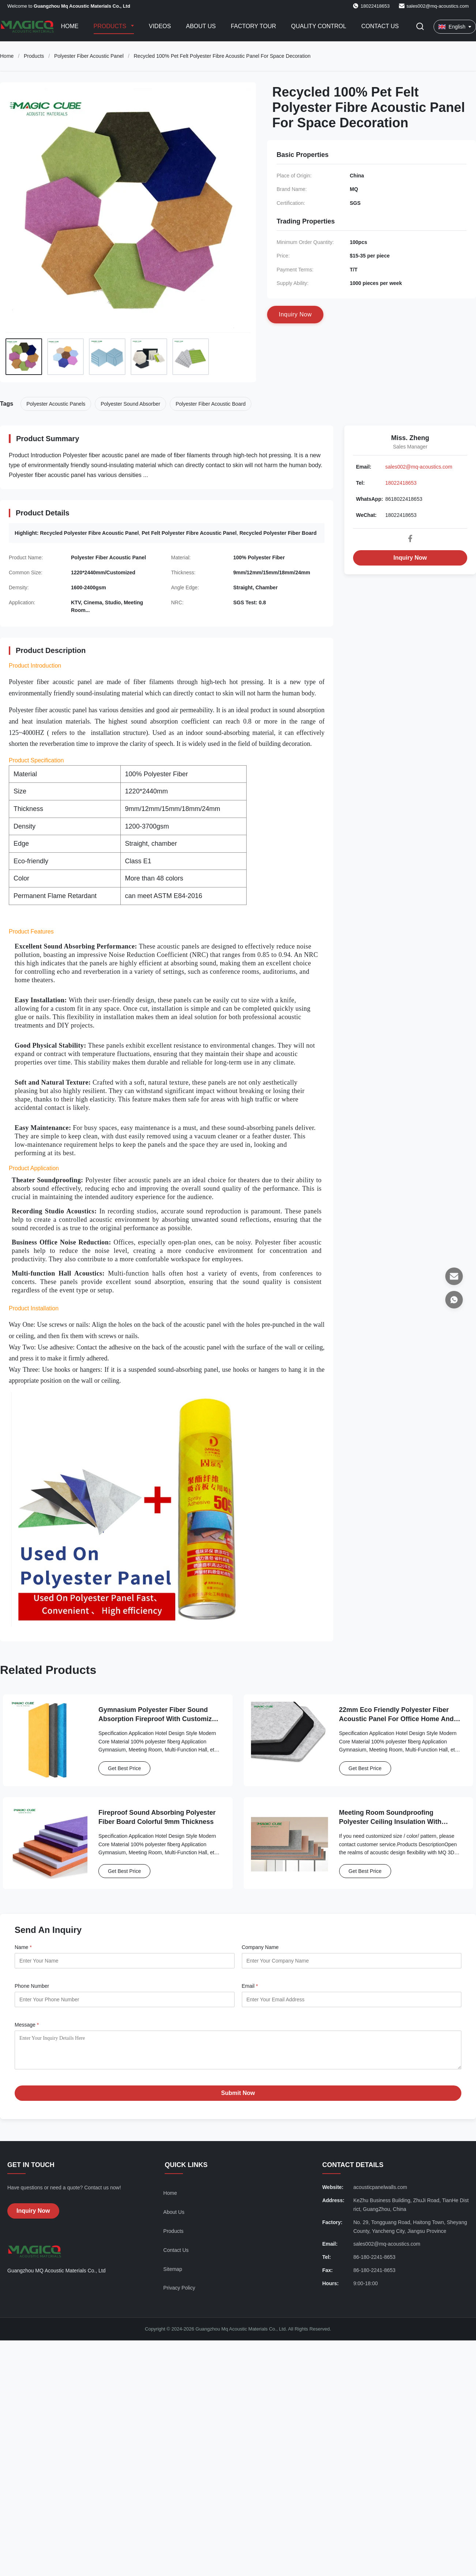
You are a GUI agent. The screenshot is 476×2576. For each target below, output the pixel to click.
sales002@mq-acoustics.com (437, 6)
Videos (160, 26)
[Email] (454, 1276)
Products (111, 26)
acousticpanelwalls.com (380, 2193)
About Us (201, 26)
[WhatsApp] (454, 1299)
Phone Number (32, 1986)
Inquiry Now (410, 558)
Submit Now (238, 2098)
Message (27, 2025)
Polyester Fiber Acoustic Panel (89, 56)
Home (70, 26)
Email (250, 1986)
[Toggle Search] (420, 27)
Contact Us (380, 26)
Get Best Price (124, 1768)
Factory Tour (253, 26)
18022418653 (401, 483)
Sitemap (172, 2275)
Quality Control (318, 26)
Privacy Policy (179, 2293)
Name (23, 1947)
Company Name (260, 1947)
